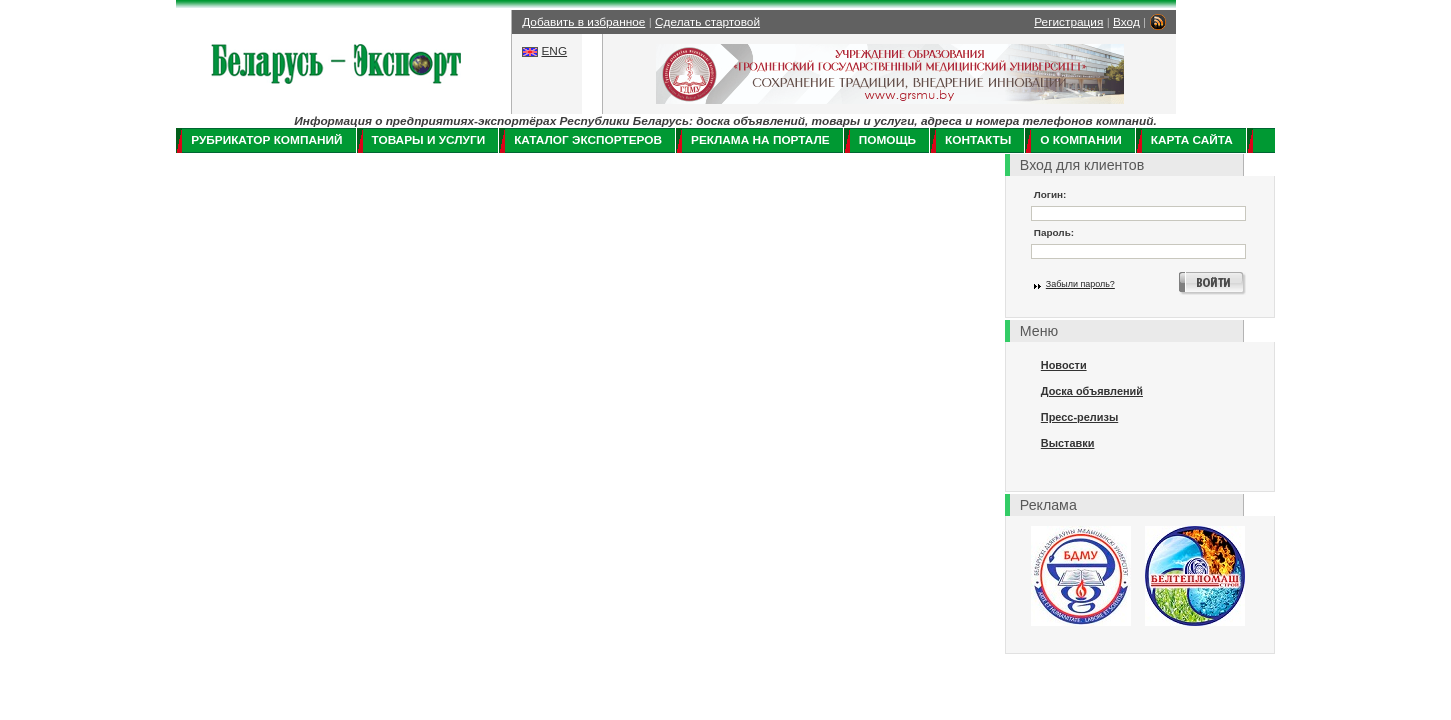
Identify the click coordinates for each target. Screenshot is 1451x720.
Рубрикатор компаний (266, 140)
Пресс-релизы (1079, 417)
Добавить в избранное (583, 22)
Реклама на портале (760, 140)
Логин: (1050, 194)
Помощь (887, 140)
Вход (1126, 22)
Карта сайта (1192, 140)
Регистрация (1068, 22)
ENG (554, 51)
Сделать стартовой (707, 22)
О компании (1080, 140)
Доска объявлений (1092, 391)
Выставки (1068, 443)
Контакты (978, 140)
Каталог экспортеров (588, 140)
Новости (1064, 365)
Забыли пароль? (1080, 284)
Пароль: (1054, 232)
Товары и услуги (429, 140)
